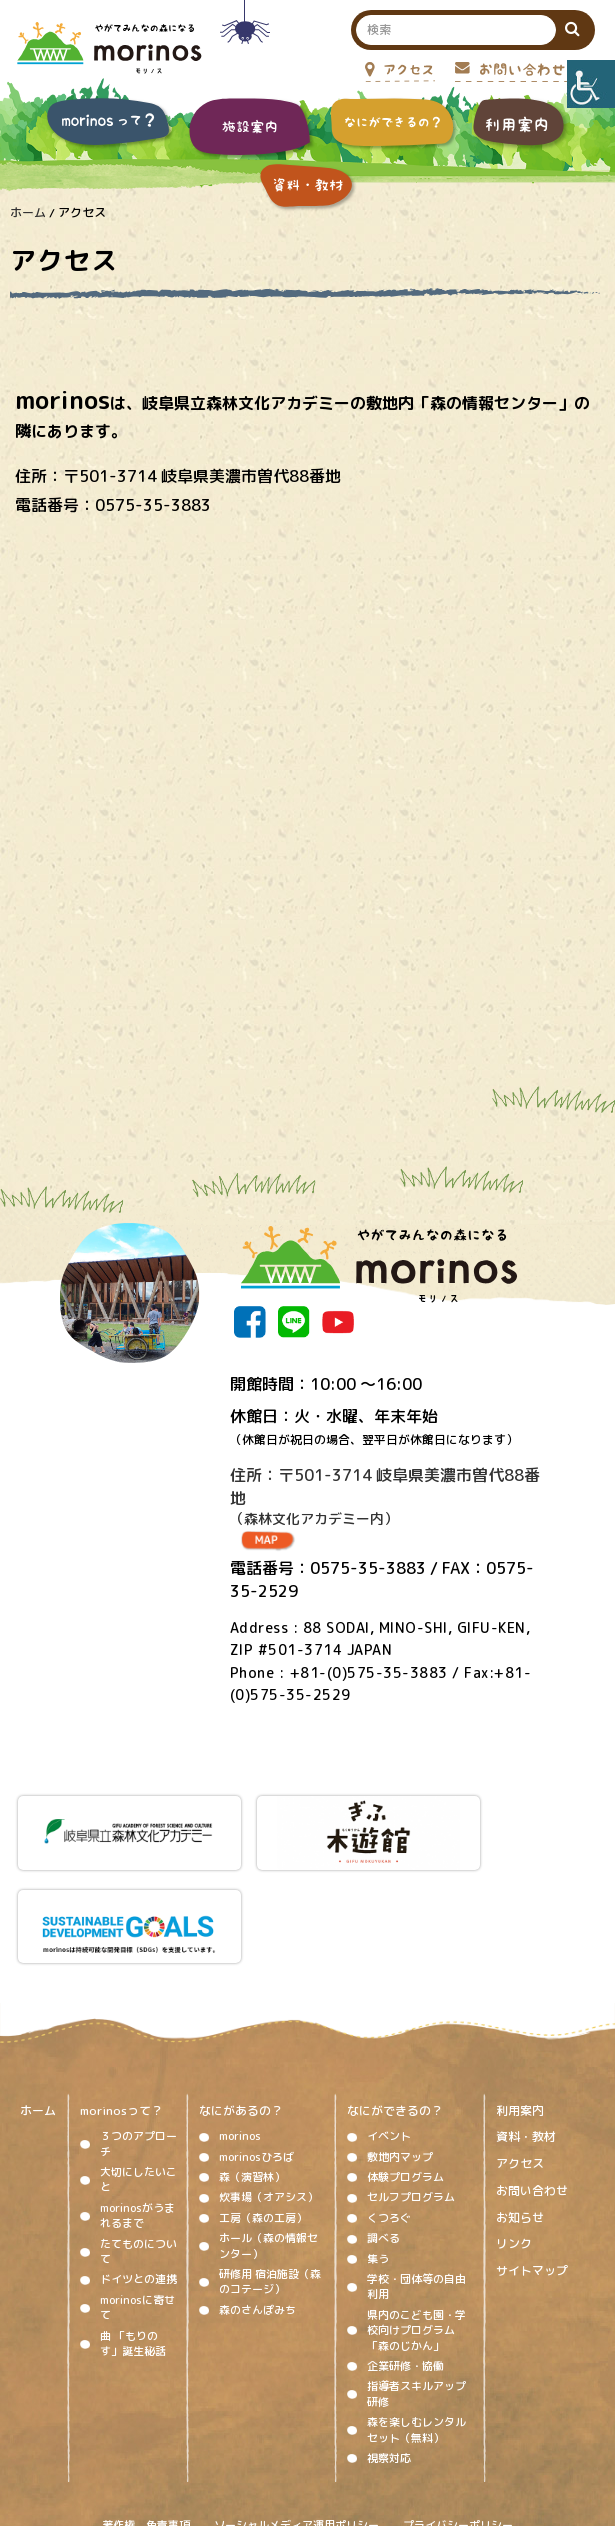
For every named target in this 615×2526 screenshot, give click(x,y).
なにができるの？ (395, 1998)
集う (378, 2147)
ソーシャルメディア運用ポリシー (296, 2413)
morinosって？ (121, 1998)
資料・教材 (526, 2026)
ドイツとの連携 (138, 2168)
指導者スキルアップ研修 (416, 2282)
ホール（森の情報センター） (268, 2134)
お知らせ (520, 2107)
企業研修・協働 (405, 2255)
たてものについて (138, 2139)
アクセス (520, 2053)
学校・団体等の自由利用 (416, 2175)
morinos (240, 2025)
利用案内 (520, 1999)
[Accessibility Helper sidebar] (591, 84)
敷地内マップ (400, 2046)
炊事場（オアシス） (268, 2086)
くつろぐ (389, 2107)
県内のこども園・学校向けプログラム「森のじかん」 (416, 2219)
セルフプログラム (411, 2086)
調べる (383, 2127)
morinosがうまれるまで (137, 2104)
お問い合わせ (532, 2080)
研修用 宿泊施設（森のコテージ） (270, 2170)
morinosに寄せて (137, 2196)
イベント (389, 2025)
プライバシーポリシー (458, 2413)
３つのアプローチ (138, 2032)
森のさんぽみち (257, 2199)
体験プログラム (405, 2066)
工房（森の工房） (263, 2107)
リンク (514, 2133)
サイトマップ (532, 2160)
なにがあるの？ (241, 1998)
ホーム (38, 1998)
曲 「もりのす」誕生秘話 (133, 2231)
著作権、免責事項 (146, 2413)
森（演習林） (252, 2066)
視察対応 (389, 2347)
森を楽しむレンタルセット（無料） (416, 2318)
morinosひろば (256, 2046)
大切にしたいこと (138, 2068)
